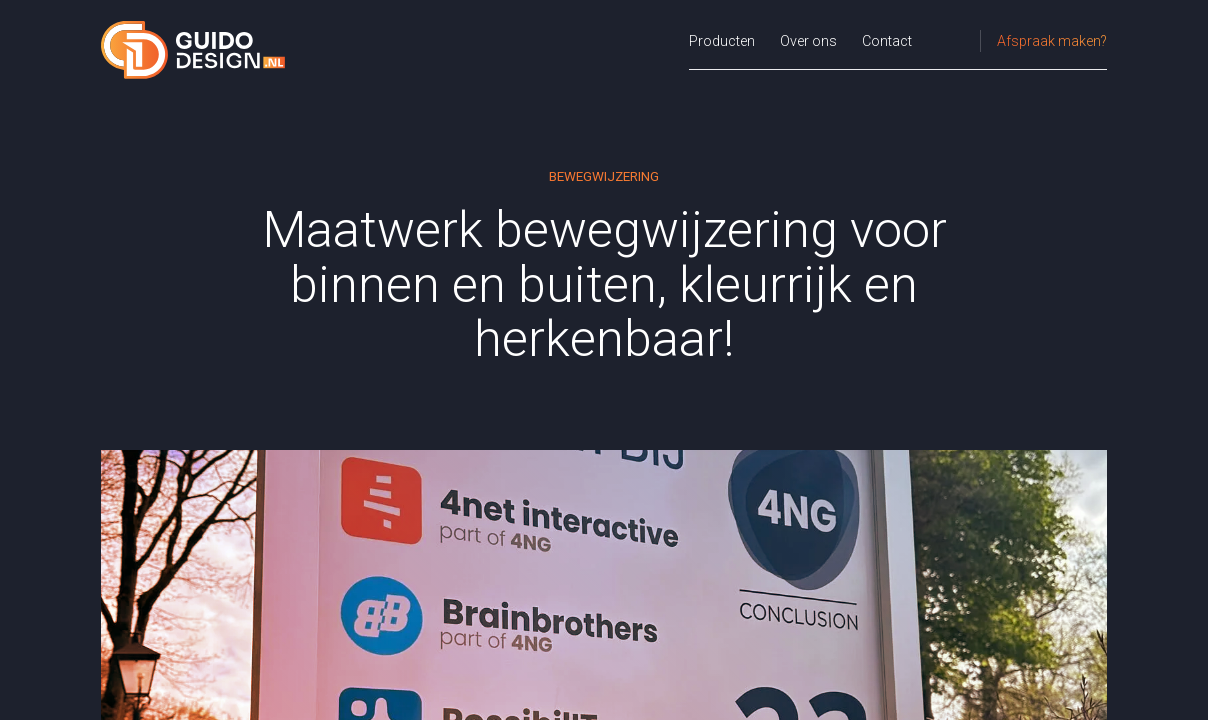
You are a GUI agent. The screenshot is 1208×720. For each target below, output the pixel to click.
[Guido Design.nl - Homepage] (193, 50)
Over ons (808, 41)
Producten (722, 41)
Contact (887, 41)
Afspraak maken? (1052, 41)
